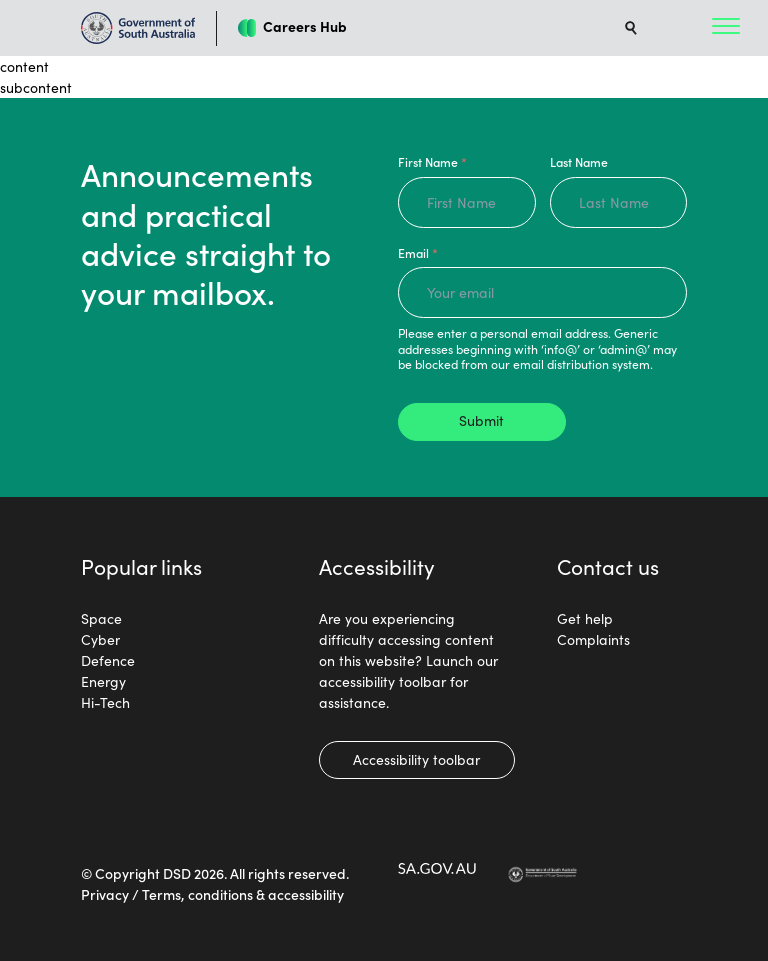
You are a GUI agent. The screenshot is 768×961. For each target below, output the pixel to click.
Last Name (579, 161)
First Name (432, 161)
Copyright (127, 873)
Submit (481, 420)
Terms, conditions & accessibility (243, 894)
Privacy (105, 894)
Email (418, 252)
